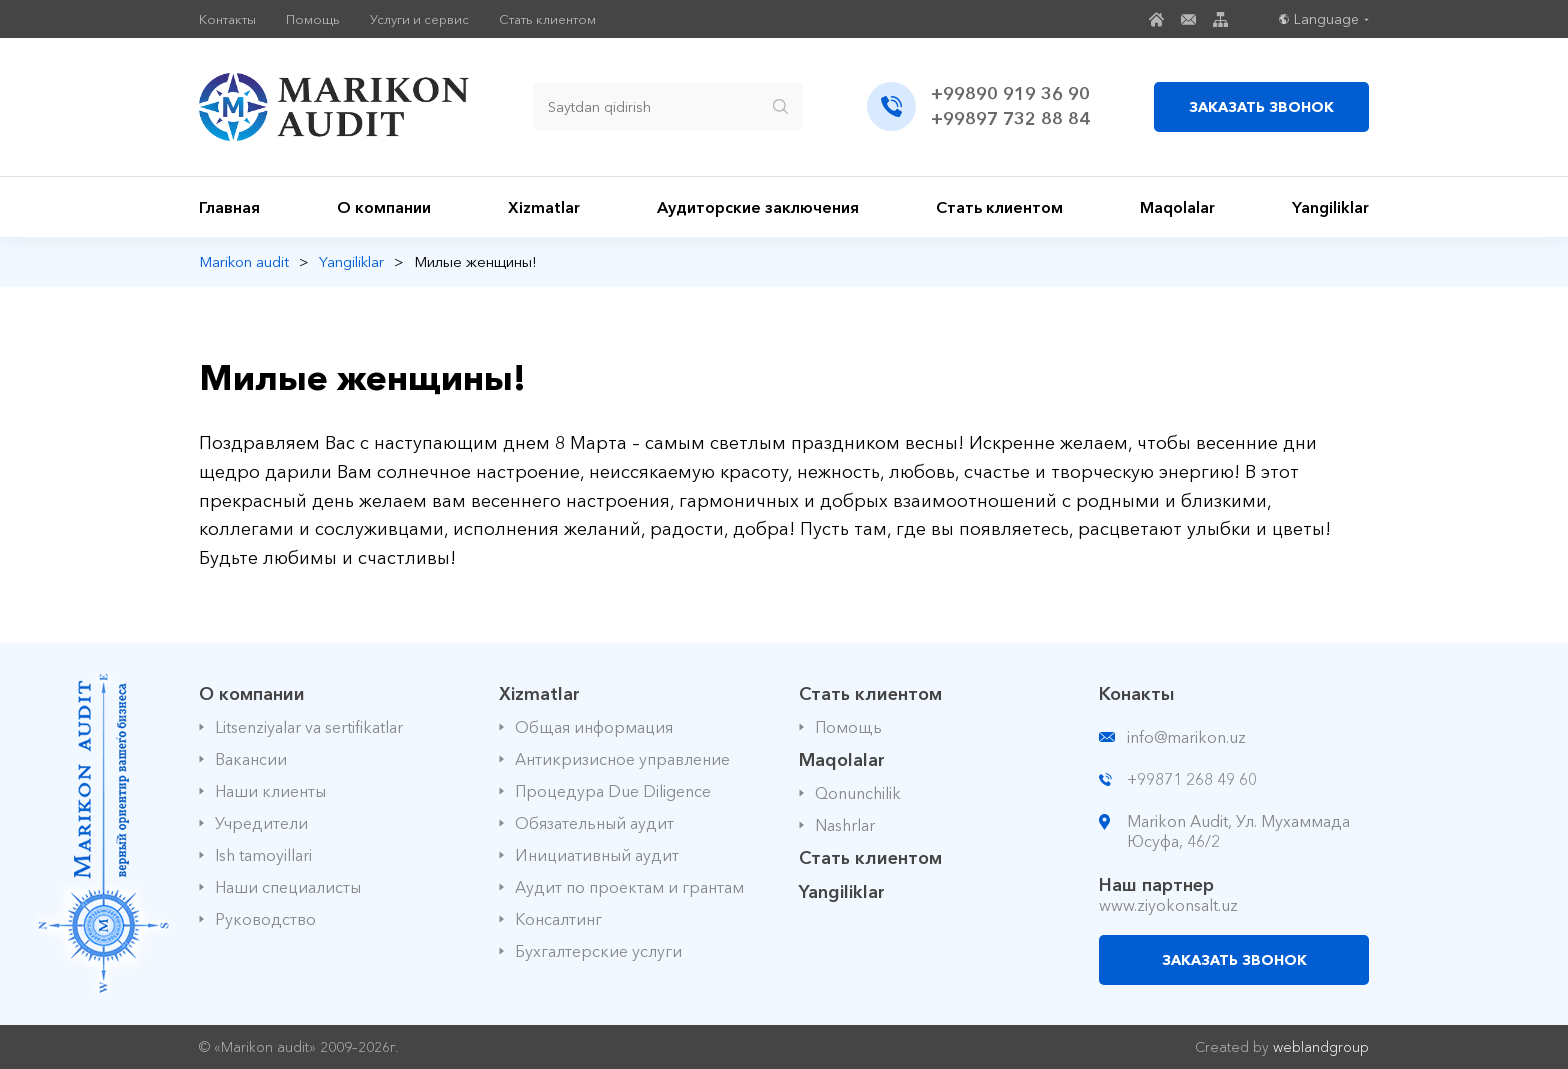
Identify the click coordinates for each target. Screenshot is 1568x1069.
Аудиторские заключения (758, 207)
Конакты (1137, 694)
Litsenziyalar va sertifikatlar (309, 727)
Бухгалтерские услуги (598, 951)
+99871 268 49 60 (1192, 779)
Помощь (313, 19)
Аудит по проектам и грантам (629, 887)
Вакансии (251, 759)
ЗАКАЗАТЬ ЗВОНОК (1261, 107)
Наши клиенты (270, 791)
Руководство (265, 919)
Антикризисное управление (622, 759)
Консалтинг (558, 919)
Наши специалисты (288, 887)
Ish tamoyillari (263, 855)
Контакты (227, 19)
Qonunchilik (858, 793)
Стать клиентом (547, 19)
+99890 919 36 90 (1010, 94)
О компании (384, 207)
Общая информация (594, 727)
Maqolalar (1177, 207)
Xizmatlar (544, 207)
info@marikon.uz (1186, 737)
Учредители (261, 823)
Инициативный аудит (597, 855)
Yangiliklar (1330, 207)
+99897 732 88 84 (1010, 119)
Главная (229, 207)
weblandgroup (1321, 1047)
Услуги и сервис (419, 19)
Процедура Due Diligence (613, 791)
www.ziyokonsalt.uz (1168, 905)
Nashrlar (845, 825)
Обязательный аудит (594, 823)
